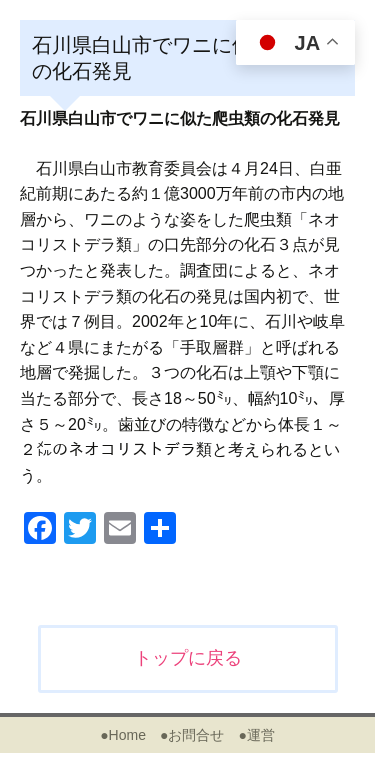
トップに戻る (188, 658)
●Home (123, 735)
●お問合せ (192, 735)
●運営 (256, 735)
